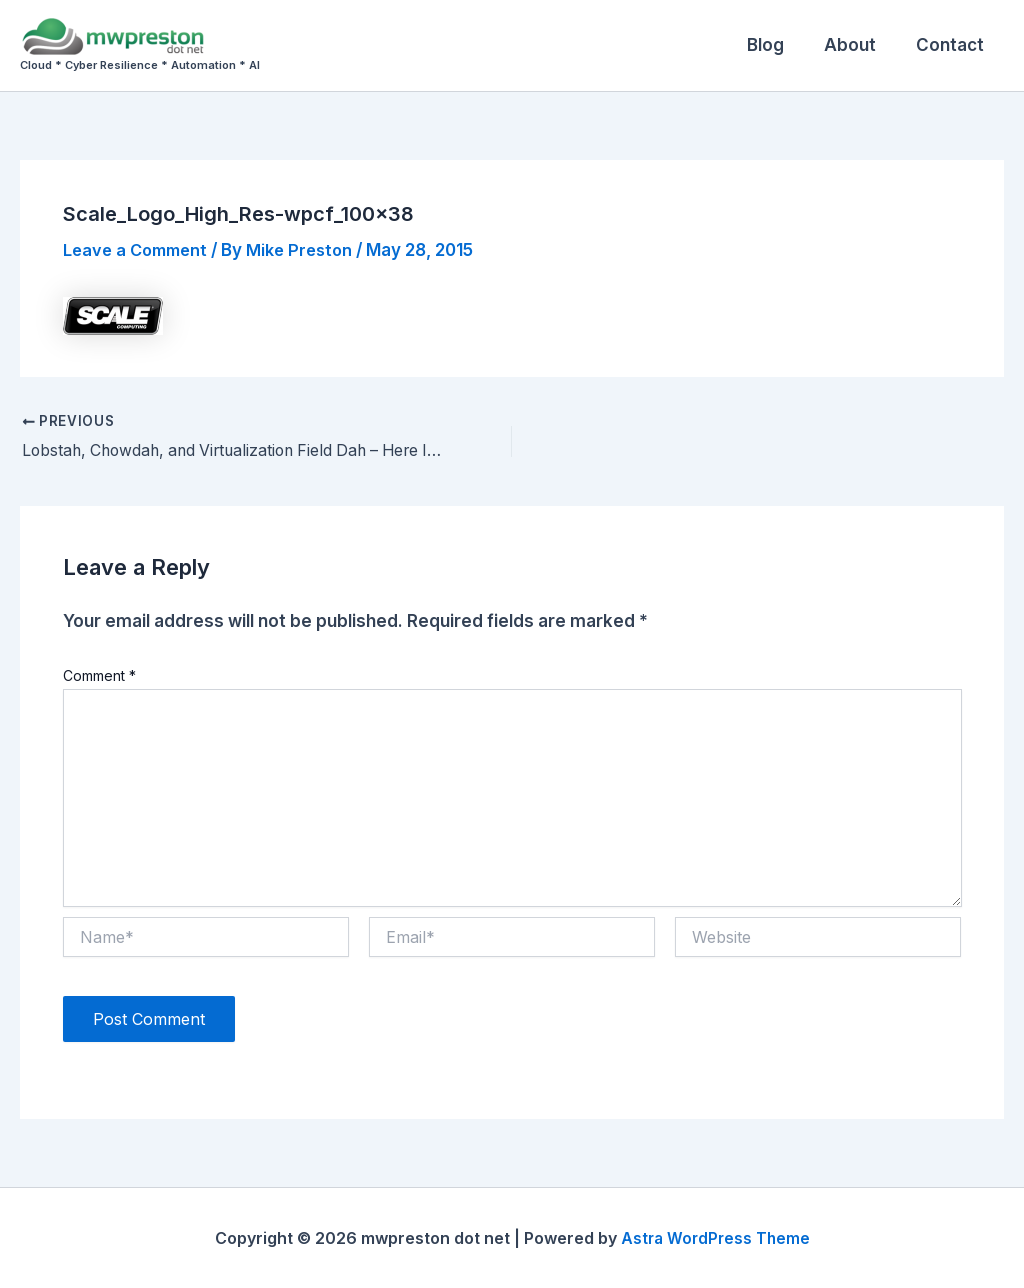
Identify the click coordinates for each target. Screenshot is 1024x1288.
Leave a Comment (139, 250)
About (859, 45)
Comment (99, 675)
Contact (953, 45)
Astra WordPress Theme (715, 1238)
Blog (780, 45)
